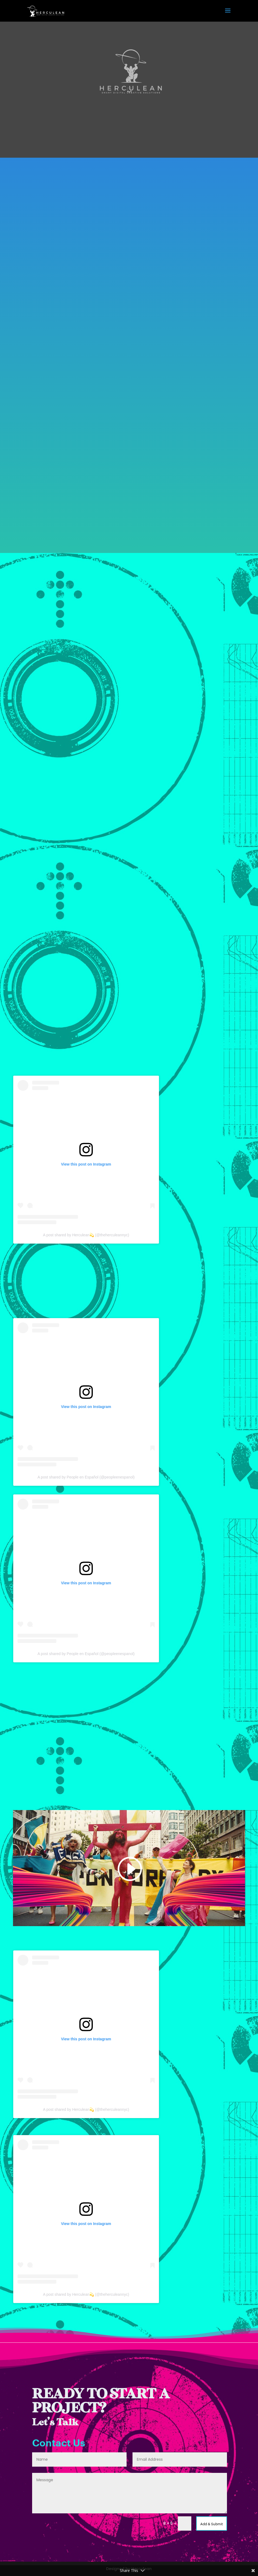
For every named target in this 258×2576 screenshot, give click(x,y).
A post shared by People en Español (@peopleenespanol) (86, 1477)
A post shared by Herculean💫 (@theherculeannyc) (86, 1235)
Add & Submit (210, 2523)
